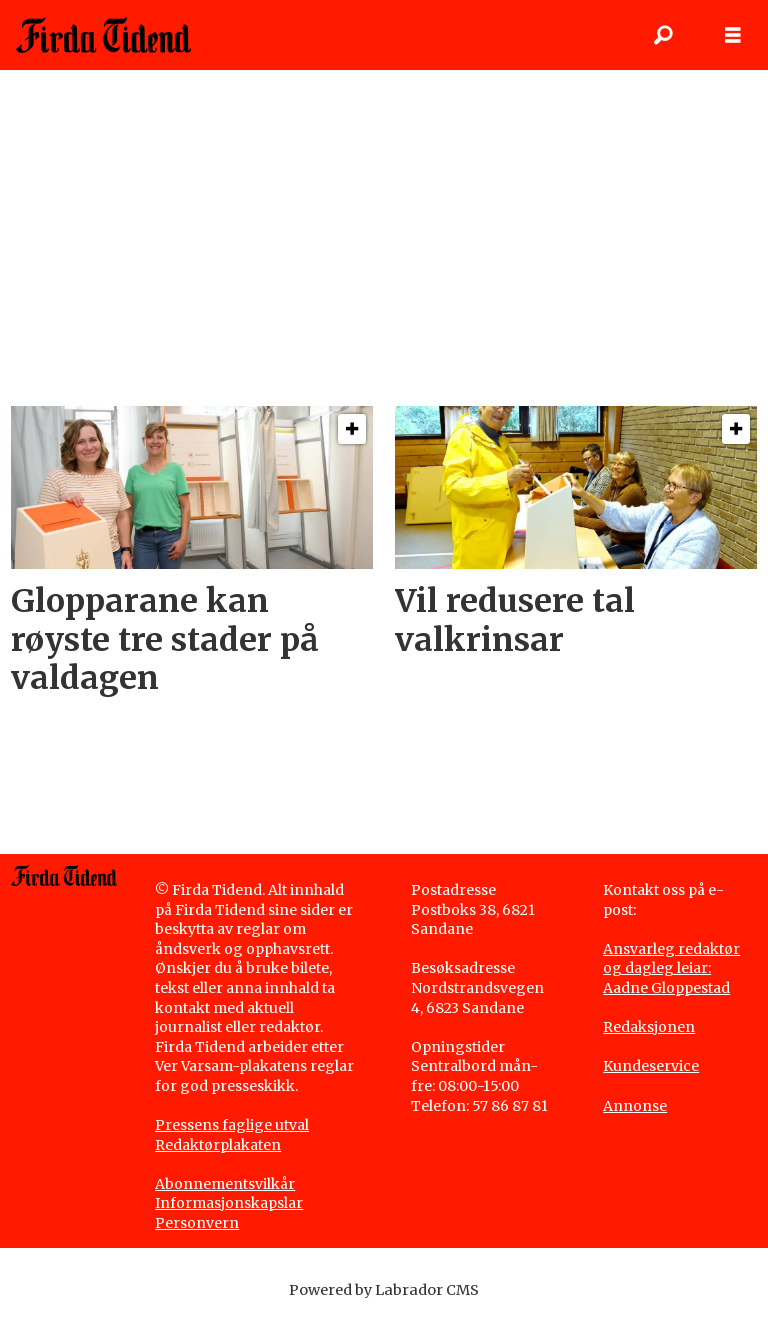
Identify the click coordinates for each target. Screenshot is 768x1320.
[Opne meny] (733, 35)
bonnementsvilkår (230, 1184)
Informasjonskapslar (229, 1203)
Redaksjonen (649, 1027)
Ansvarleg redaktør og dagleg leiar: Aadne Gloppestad (671, 968)
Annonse (635, 1106)
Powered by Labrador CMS (384, 1290)
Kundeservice (651, 1066)
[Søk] (663, 35)
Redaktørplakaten (218, 1145)
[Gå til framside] (103, 35)
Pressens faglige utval (232, 1125)
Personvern (197, 1223)
